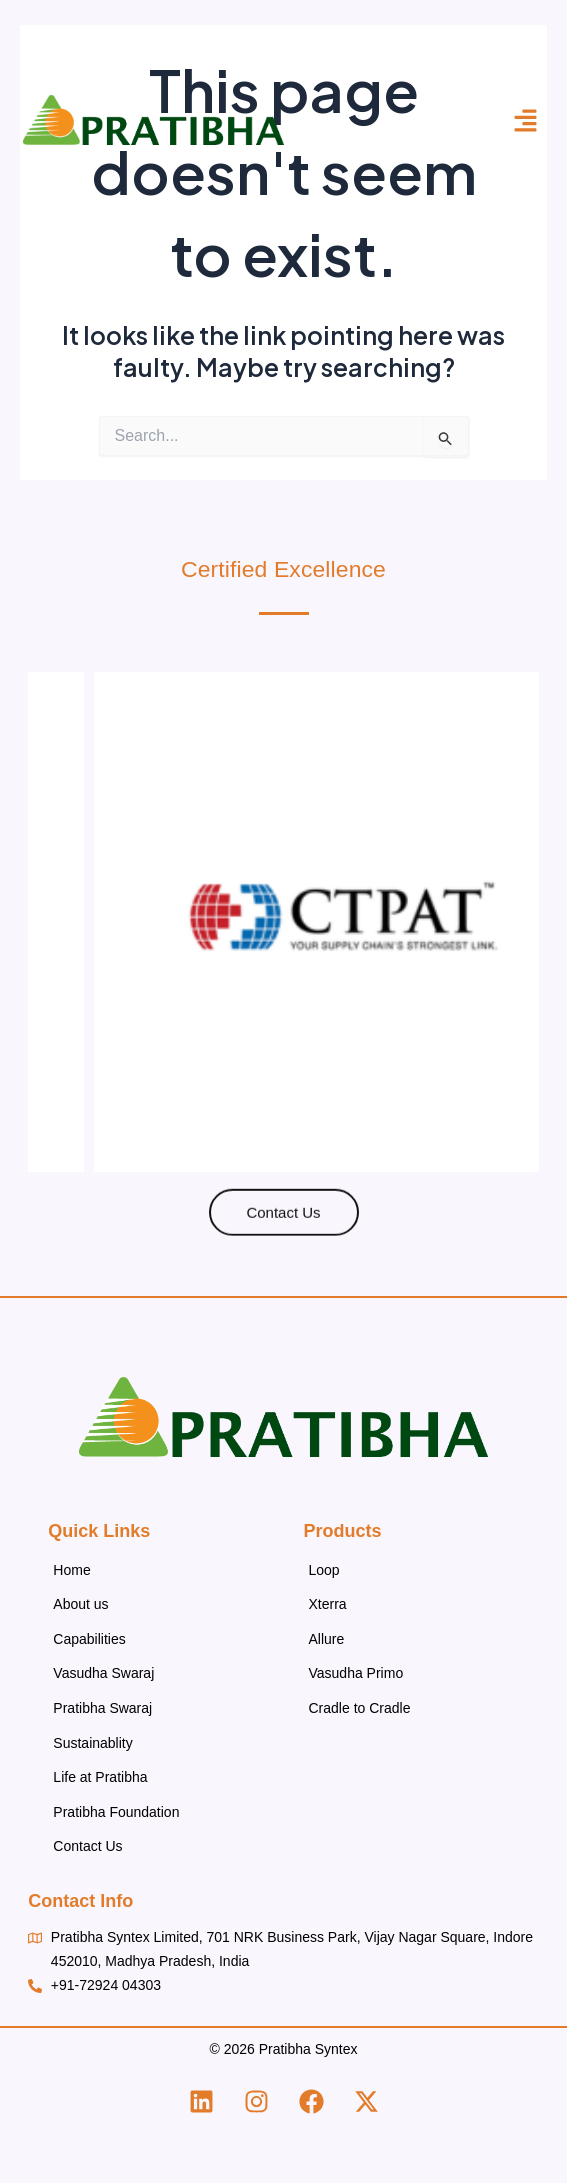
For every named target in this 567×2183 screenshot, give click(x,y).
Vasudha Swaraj (103, 1673)
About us (80, 1604)
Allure (327, 1639)
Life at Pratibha (100, 1777)
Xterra (328, 1604)
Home (71, 1570)
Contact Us (87, 1846)
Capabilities (89, 1639)
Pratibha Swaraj (102, 1708)
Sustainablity (92, 1743)
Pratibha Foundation (116, 1812)
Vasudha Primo (356, 1673)
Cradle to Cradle (360, 1708)
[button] (526, 120)
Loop (324, 1570)
